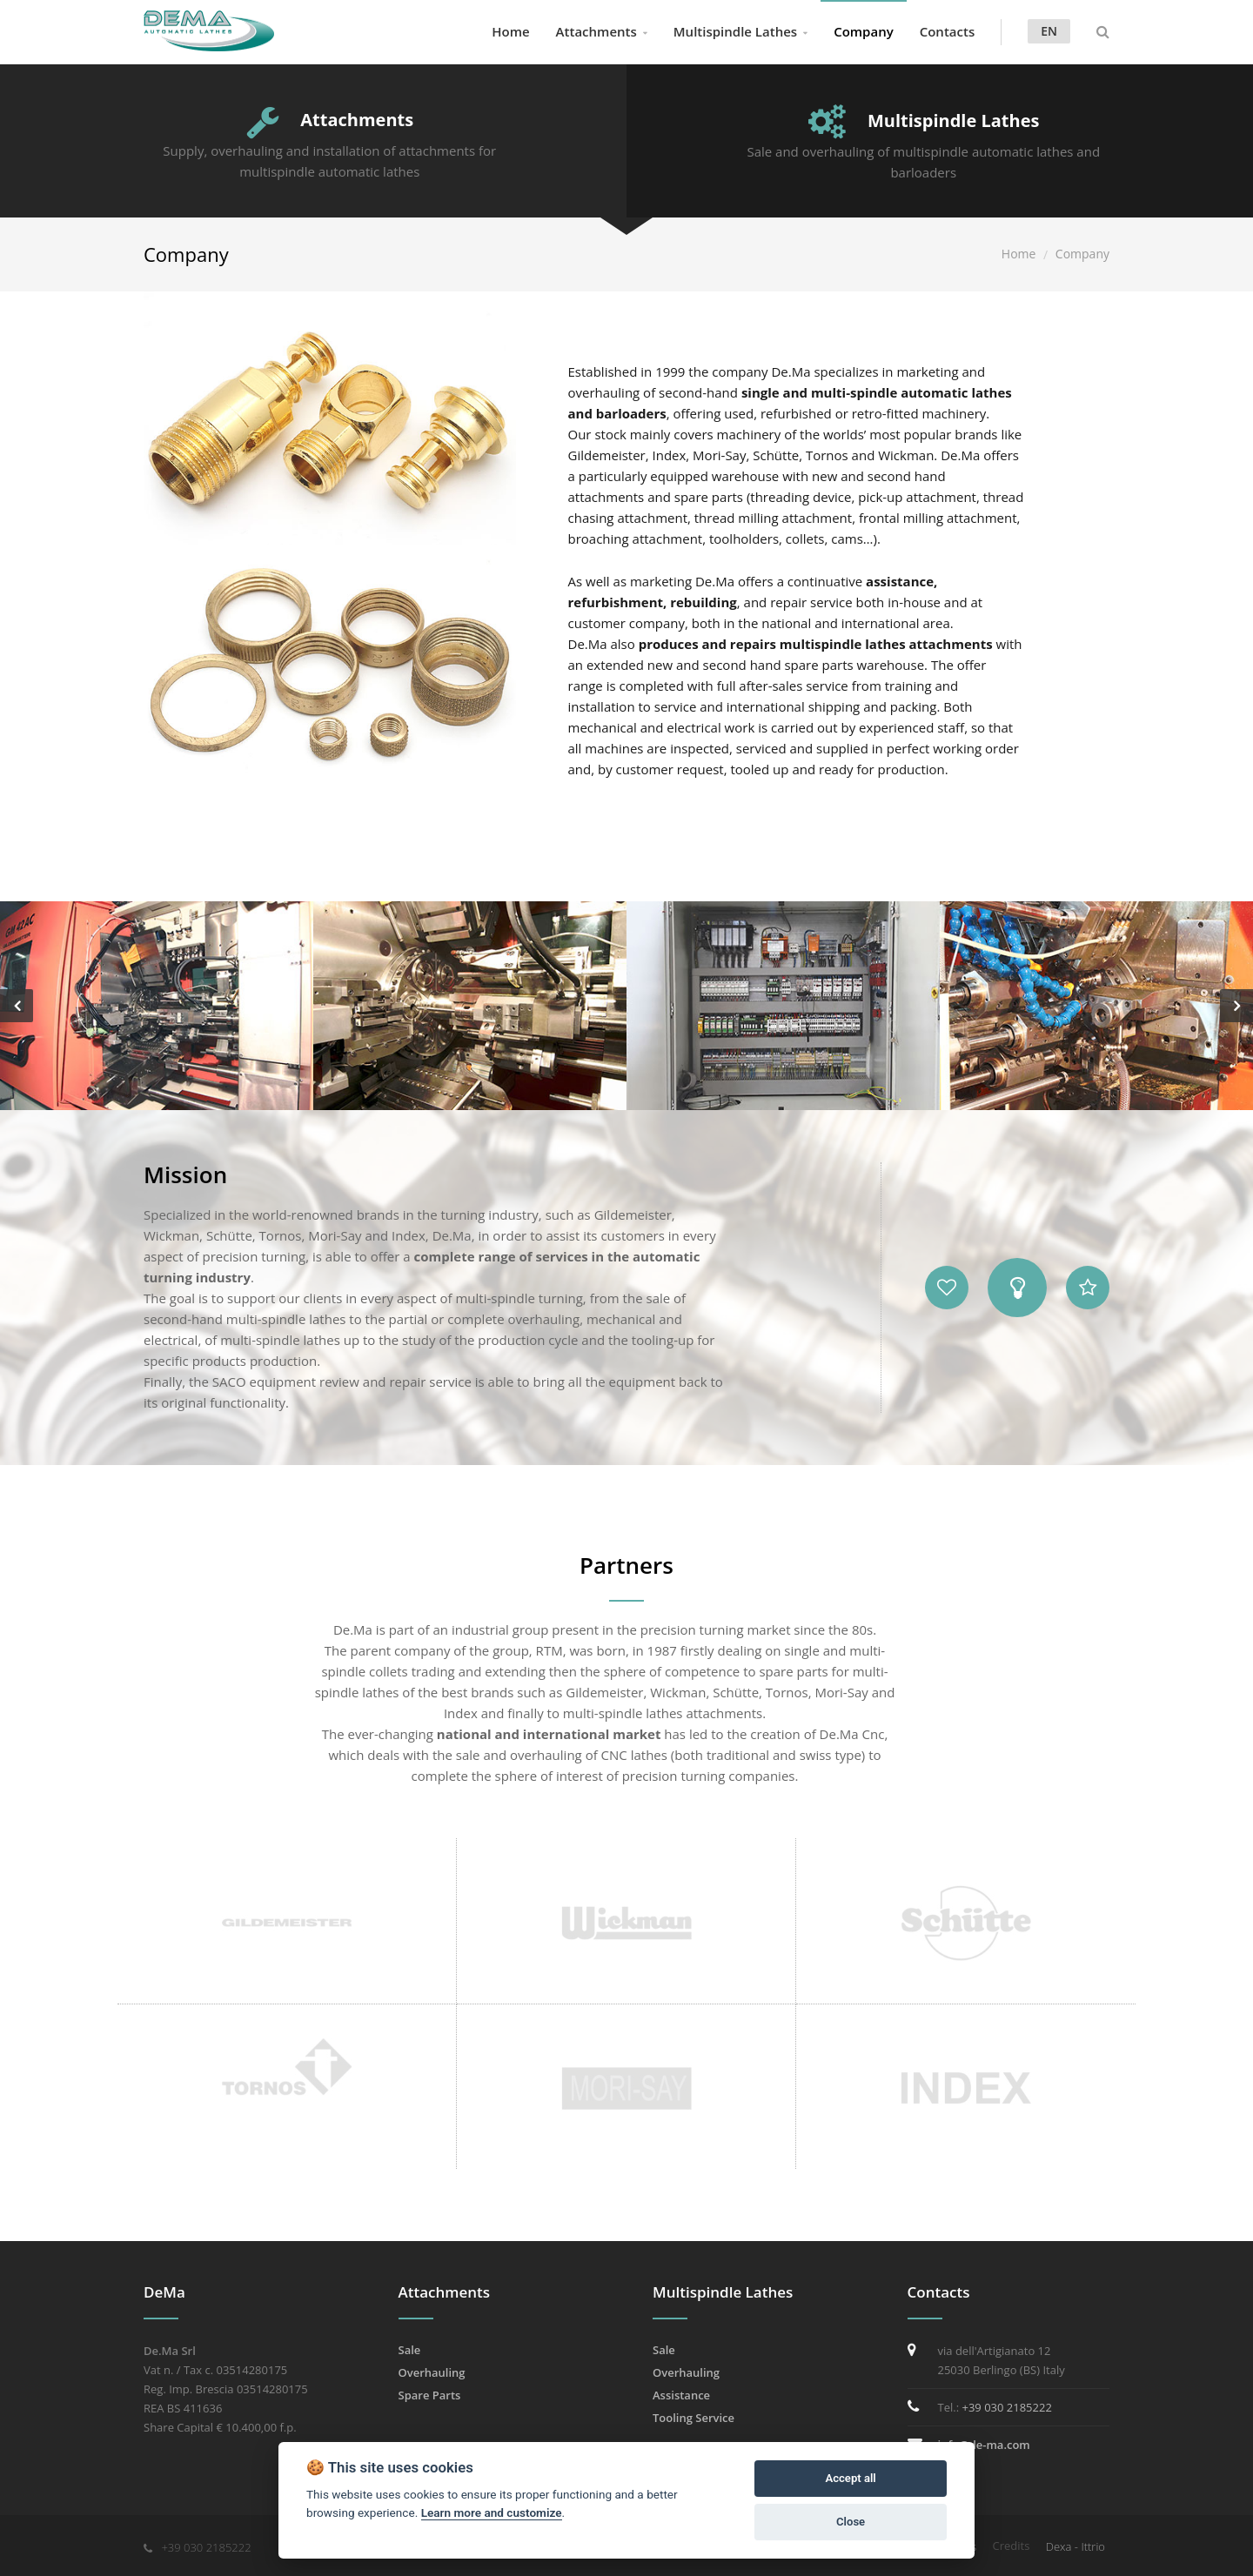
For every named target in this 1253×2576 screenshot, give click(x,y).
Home (510, 31)
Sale (410, 2350)
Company (864, 31)
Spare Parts (430, 2395)
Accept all (850, 2478)
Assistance (681, 2395)
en (1049, 31)
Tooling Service (693, 2417)
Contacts (947, 31)
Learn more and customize (491, 2512)
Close (850, 2521)
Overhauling (432, 2372)
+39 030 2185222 (1006, 2407)
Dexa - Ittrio (1075, 2546)
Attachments (596, 31)
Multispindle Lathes (735, 31)
